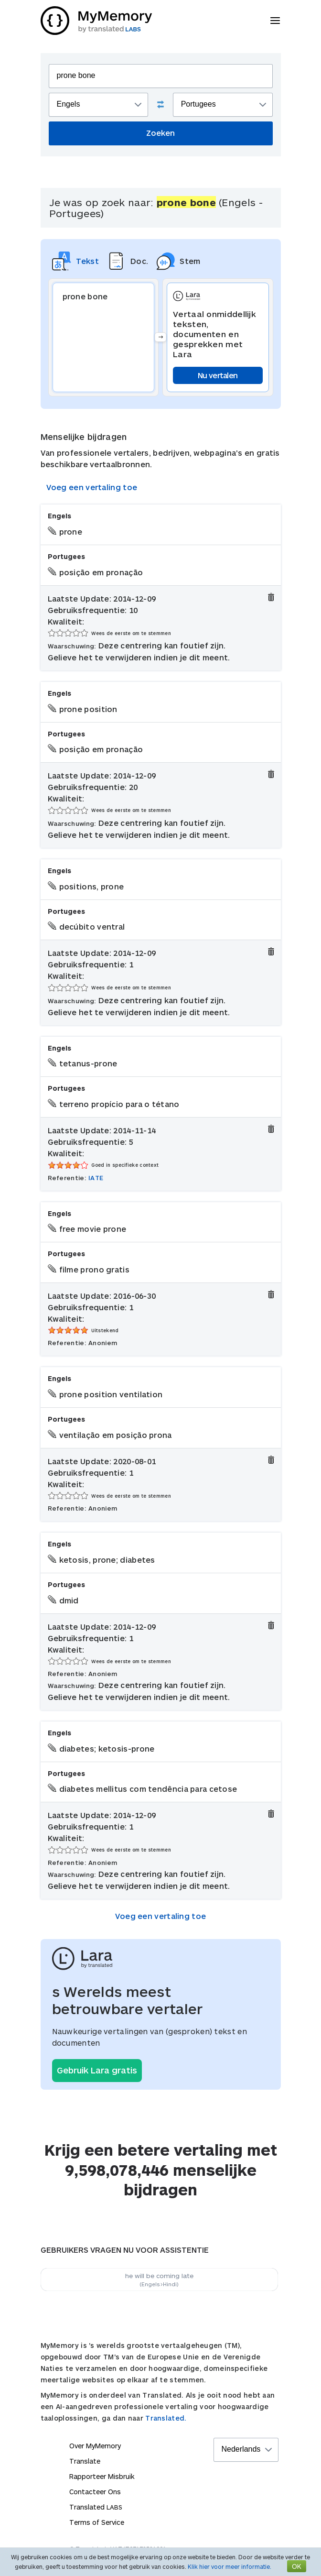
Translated (95, 2507)
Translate (84, 2461)
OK (296, 2566)
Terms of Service (96, 2522)
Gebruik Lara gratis (97, 2070)
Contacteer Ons (95, 2492)
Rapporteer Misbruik (102, 2476)
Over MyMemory (95, 2446)
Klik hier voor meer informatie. (229, 2566)
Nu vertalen (217, 375)
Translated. (165, 2418)
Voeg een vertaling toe (92, 487)
